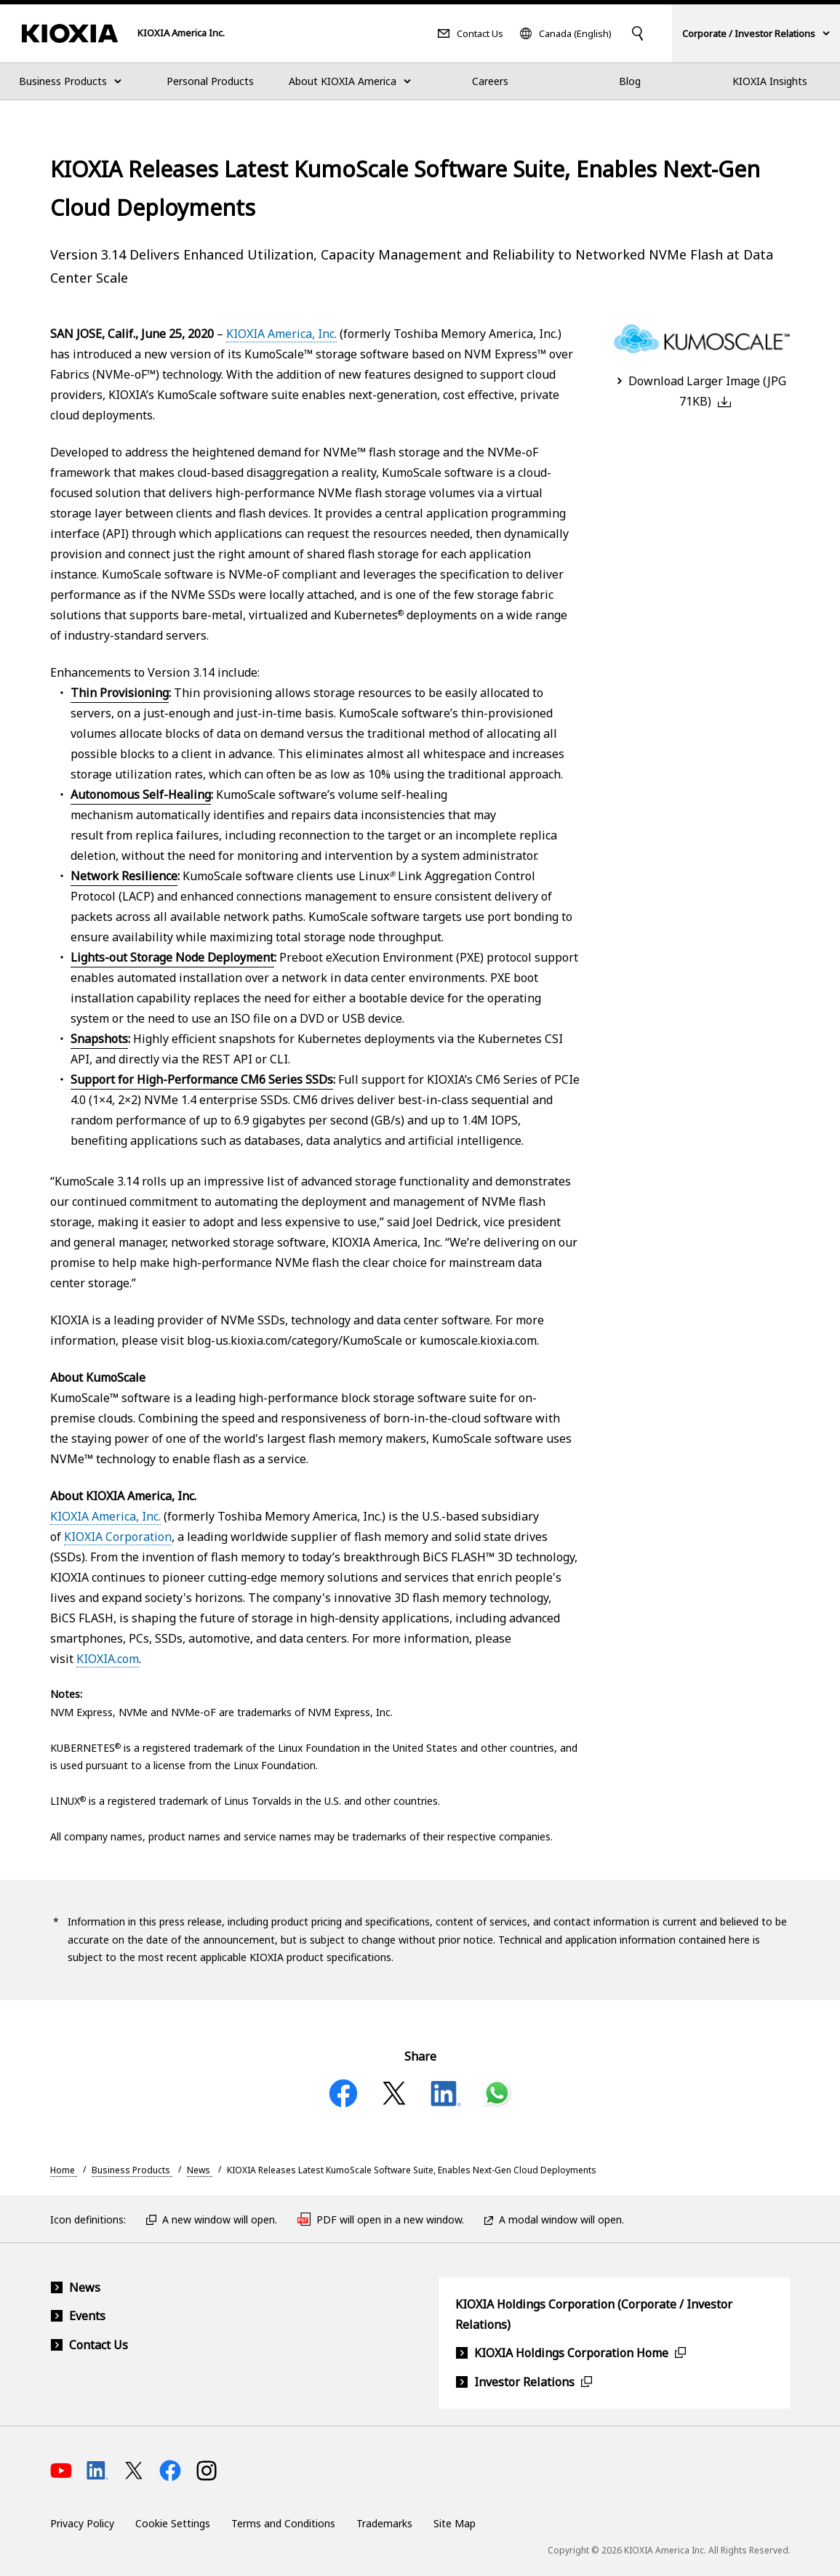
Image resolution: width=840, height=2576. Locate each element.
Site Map (454, 2523)
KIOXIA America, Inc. (281, 334)
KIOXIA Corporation (118, 1537)
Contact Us (480, 34)
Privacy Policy (82, 2523)
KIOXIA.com (107, 1659)
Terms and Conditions (283, 2523)
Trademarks (384, 2523)
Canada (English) (575, 34)
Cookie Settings (172, 2523)
